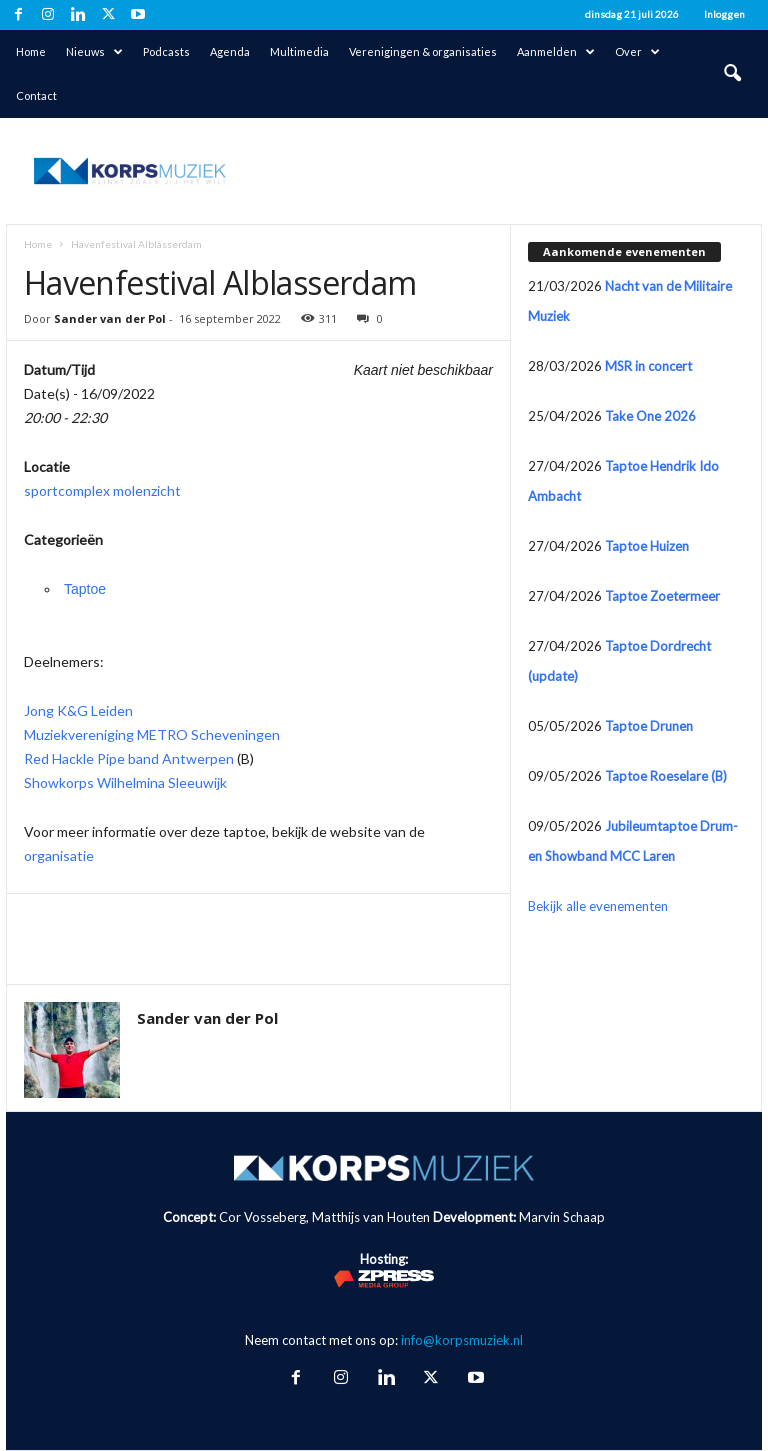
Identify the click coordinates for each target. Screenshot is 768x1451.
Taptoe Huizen (647, 546)
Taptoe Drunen (649, 726)
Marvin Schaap (562, 1217)
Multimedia (299, 51)
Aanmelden (556, 52)
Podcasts (166, 51)
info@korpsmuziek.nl (462, 1340)
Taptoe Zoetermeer (662, 596)
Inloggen (724, 14)
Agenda (230, 51)
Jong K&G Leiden (78, 710)
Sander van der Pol (110, 318)
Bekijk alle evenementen (598, 906)
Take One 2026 (650, 416)
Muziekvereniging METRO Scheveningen (152, 734)
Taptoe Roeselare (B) (666, 776)
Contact (36, 95)
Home (31, 51)
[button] (732, 74)
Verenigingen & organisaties (423, 51)
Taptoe (85, 589)
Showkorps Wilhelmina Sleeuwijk (125, 782)
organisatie (59, 855)
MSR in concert (648, 366)
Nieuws (94, 52)
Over (637, 52)
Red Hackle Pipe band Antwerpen (129, 758)
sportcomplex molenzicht (102, 490)
